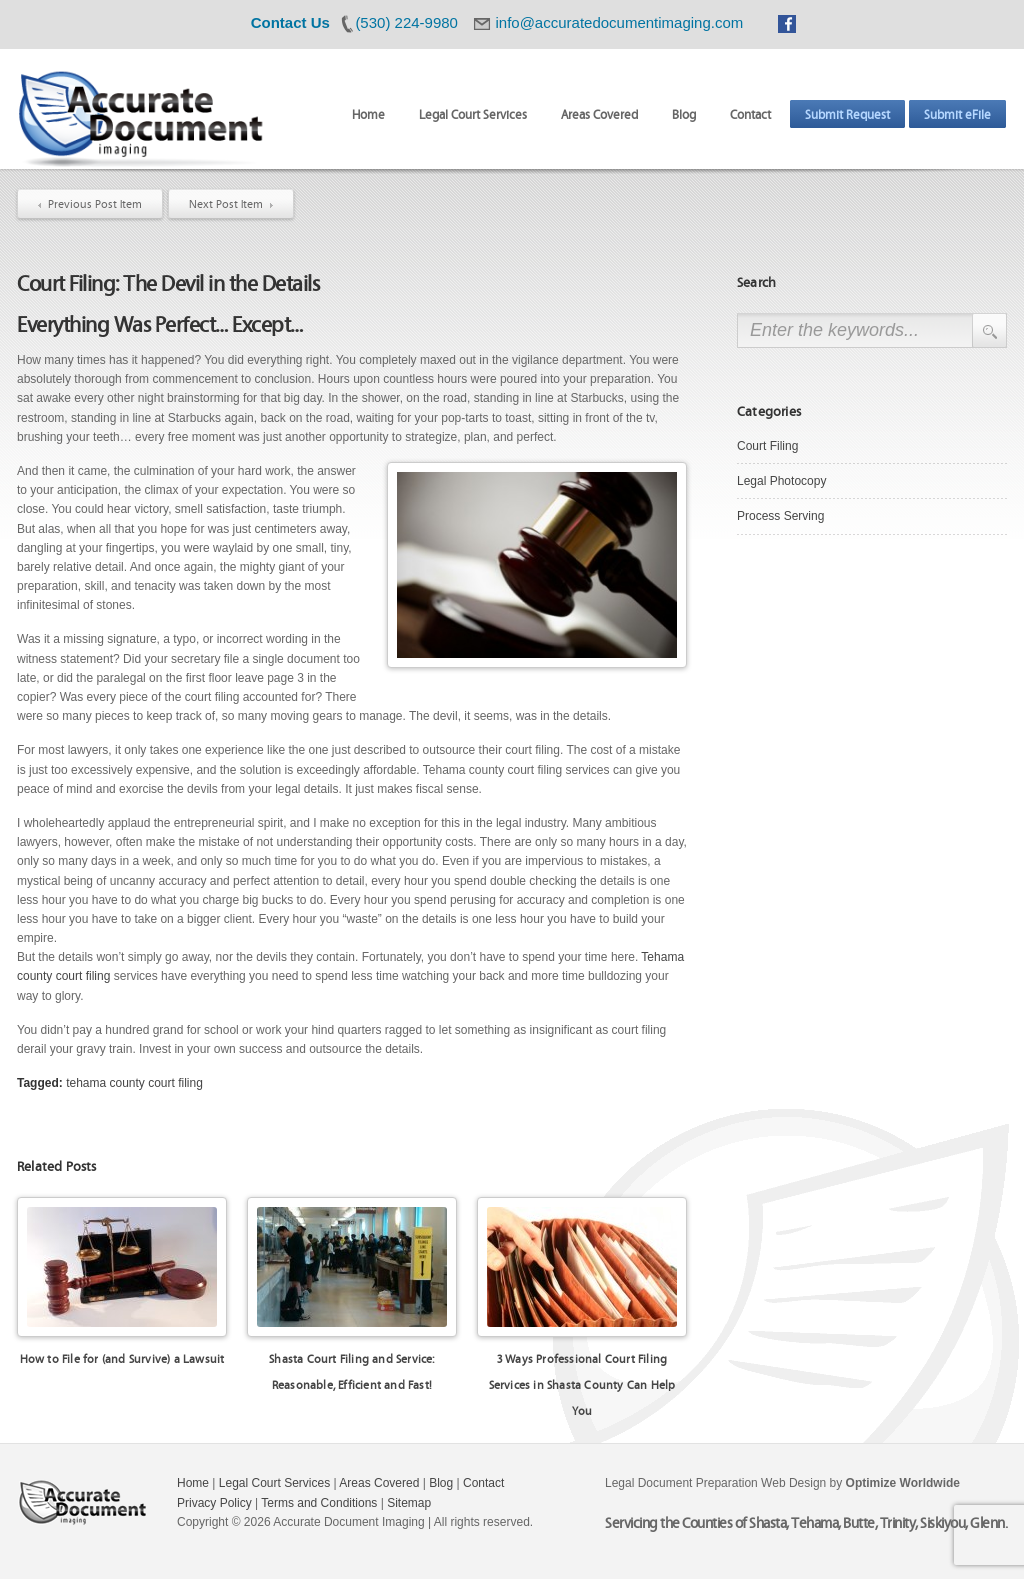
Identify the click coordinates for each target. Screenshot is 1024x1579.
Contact (750, 113)
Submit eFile (957, 113)
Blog (684, 113)
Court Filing (767, 446)
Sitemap (409, 1503)
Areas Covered (599, 113)
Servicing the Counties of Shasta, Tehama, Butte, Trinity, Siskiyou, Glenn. (806, 1521)
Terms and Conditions (319, 1503)
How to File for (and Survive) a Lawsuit (122, 1358)
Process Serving (780, 516)
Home (368, 113)
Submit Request (847, 113)
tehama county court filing (134, 1083)
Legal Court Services (473, 113)
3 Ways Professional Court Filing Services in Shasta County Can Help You (582, 1384)
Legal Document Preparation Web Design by (782, 1483)
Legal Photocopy (781, 481)
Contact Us (290, 22)
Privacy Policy (214, 1503)
